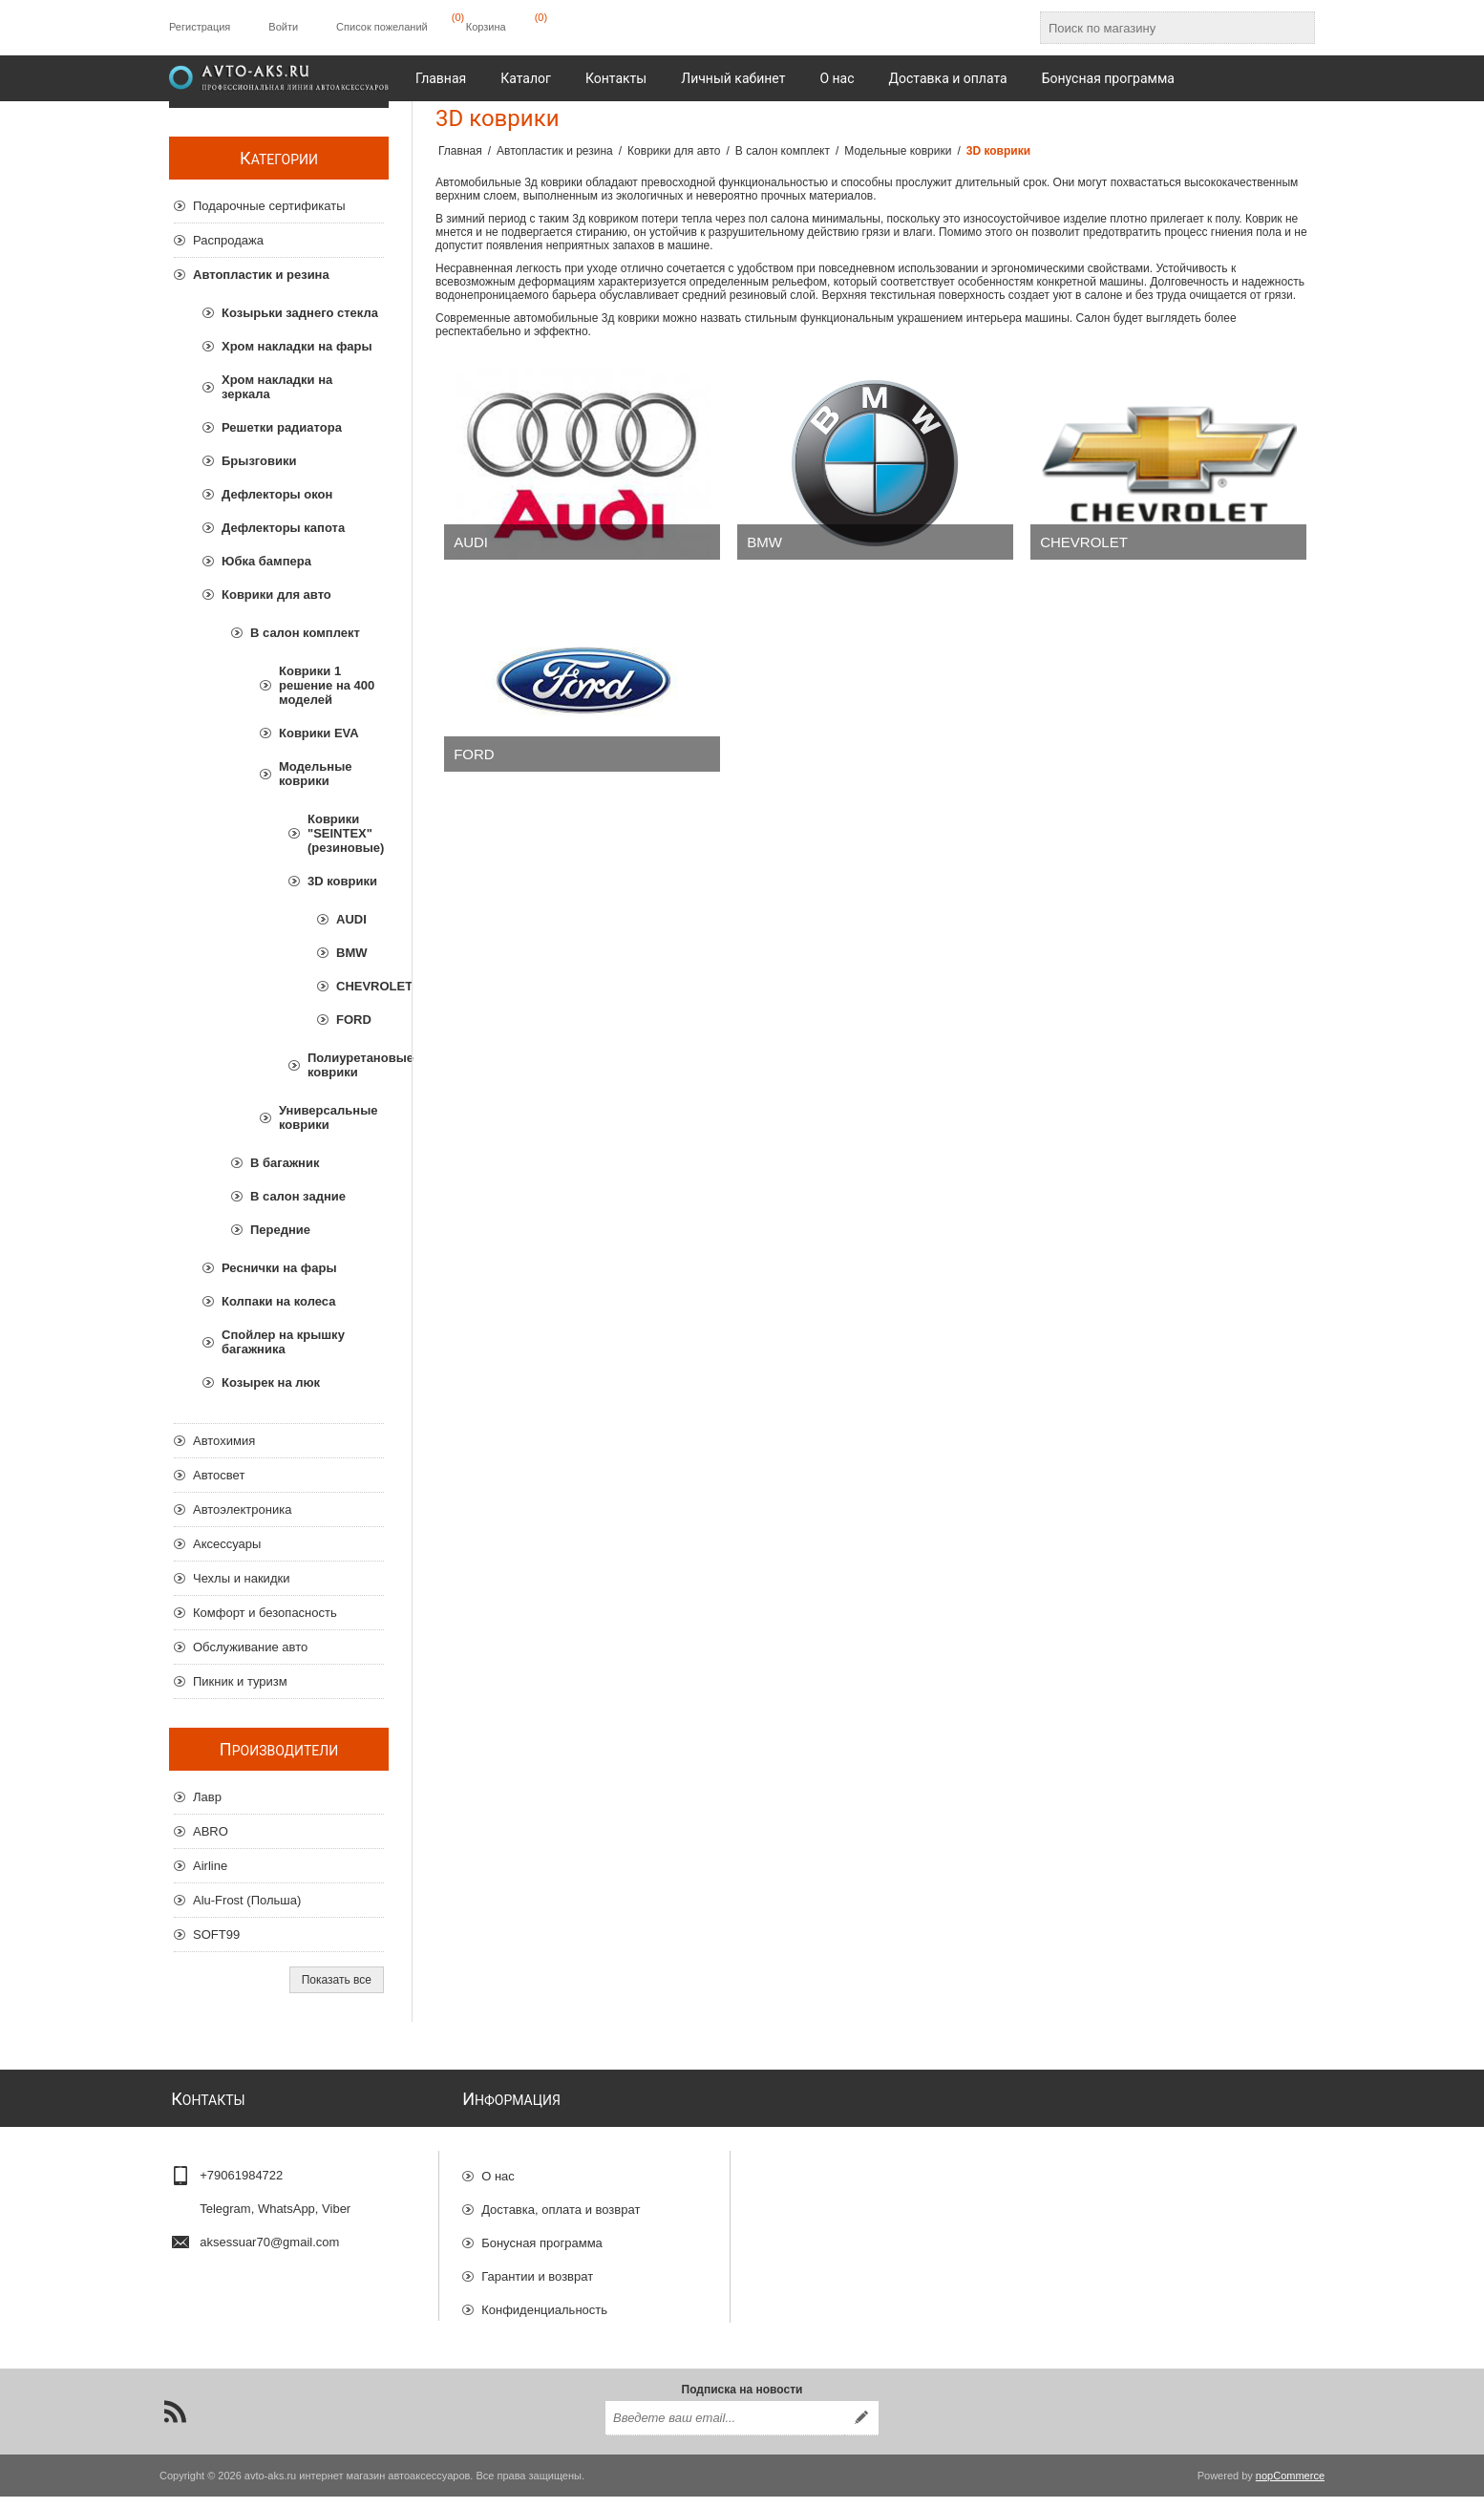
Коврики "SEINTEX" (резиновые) (345, 833)
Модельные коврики (315, 773)
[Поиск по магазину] (1160, 27)
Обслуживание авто (250, 1647)
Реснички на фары (279, 1268)
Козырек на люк (271, 1382)
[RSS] (174, 2423)
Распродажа (228, 240)
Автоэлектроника (242, 1509)
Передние (280, 1229)
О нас (498, 2167)
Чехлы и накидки (241, 1578)
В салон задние (298, 1196)
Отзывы (504, 2334)
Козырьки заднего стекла (300, 313)
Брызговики (259, 461)
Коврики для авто (276, 594)
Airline (210, 1866)
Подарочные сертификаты (269, 206)
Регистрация (199, 26)
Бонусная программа (542, 2234)
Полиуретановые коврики (345, 1065)
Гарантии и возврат (537, 2268)
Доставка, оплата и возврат (560, 2201)
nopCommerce (1290, 2487)
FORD (474, 754)
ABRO (210, 1831)
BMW (764, 542)
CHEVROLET (1084, 542)
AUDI (471, 542)
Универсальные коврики (328, 1117)
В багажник (284, 1163)
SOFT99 (216, 1934)
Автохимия (224, 1441)
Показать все (336, 1980)
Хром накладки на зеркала (277, 386)
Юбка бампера (266, 561)
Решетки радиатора (282, 427)
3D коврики (342, 881)
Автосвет (218, 1475)
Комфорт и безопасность (265, 1612)
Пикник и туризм (240, 1681)
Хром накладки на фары (297, 346)
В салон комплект (305, 633)
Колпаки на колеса (278, 1301)
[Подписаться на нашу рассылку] (724, 2429)
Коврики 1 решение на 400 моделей (326, 685)
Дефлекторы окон (277, 494)
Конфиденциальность (544, 2301)
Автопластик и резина (261, 274)
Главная (460, 151)
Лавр (207, 1797)
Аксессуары (227, 1544)
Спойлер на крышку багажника (283, 1342)
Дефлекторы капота (283, 528)
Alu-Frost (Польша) (247, 1900)
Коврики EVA (319, 733)
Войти (283, 26)
